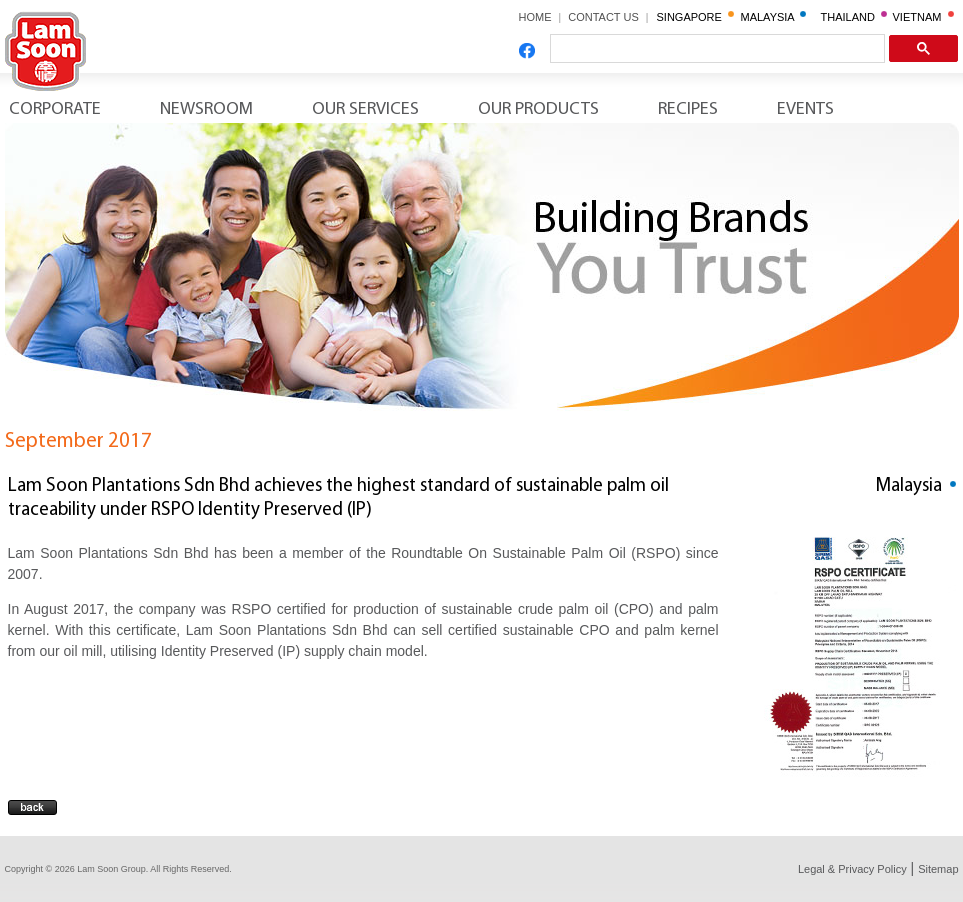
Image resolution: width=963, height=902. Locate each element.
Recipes (688, 109)
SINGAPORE (696, 17)
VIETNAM (923, 17)
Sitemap (938, 869)
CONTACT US (610, 17)
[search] (715, 49)
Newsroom (206, 109)
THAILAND (854, 17)
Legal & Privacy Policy (852, 869)
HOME (535, 17)
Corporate (55, 109)
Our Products (538, 109)
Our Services (365, 109)
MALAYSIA (774, 17)
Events (805, 109)
